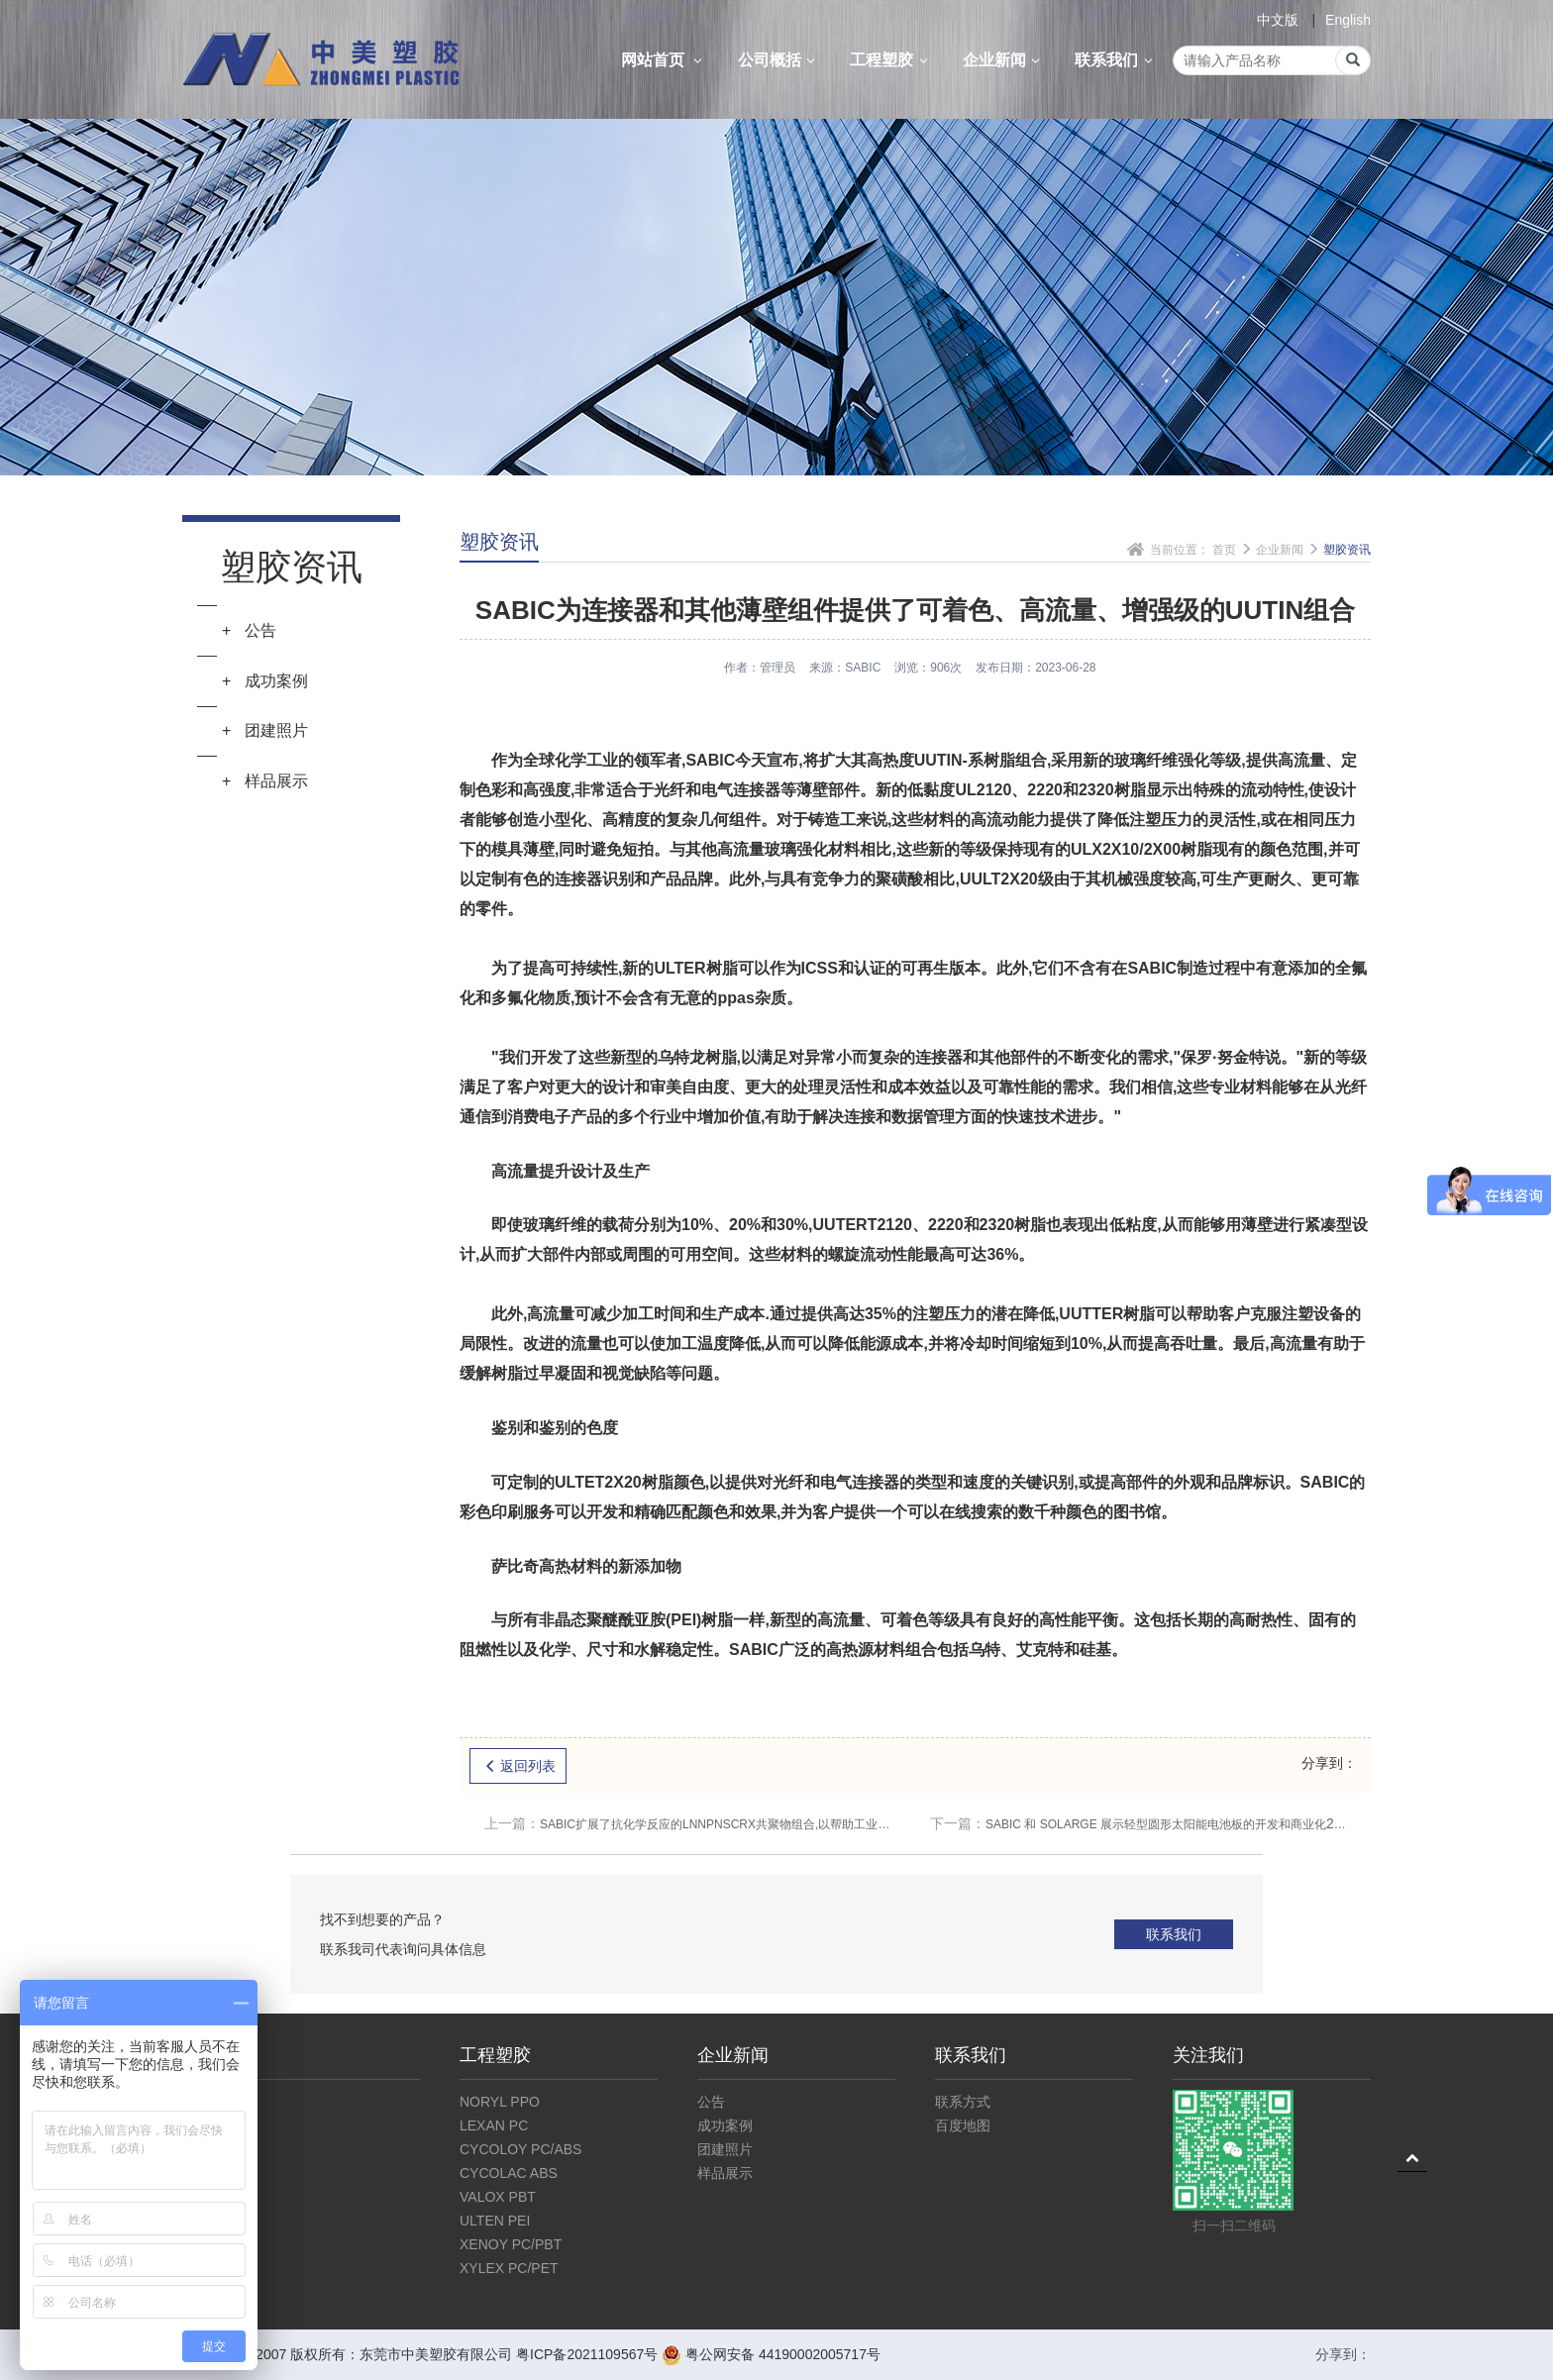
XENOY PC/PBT (511, 2244)
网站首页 (664, 60)
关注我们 (1208, 2055)
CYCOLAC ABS (509, 2173)
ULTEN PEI (495, 2220)
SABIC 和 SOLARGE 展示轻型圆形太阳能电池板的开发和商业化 (1138, 1823)
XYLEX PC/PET (509, 2268)
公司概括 (779, 60)
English (1348, 20)
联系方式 (962, 2102)
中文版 (1277, 20)
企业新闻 (1004, 60)
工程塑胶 (891, 60)
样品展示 (725, 2173)
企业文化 (210, 2125)
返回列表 (518, 1766)
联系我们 (1116, 60)
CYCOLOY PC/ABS (520, 2149)
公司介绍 (210, 2102)
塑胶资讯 (1347, 550)
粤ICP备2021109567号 (587, 2354)
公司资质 (210, 2149)
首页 (1224, 550)
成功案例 (725, 2125)
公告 (711, 2102)
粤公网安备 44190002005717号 (771, 2354)
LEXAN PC (494, 2125)
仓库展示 (210, 2173)
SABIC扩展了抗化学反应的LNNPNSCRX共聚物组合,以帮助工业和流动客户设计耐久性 (692, 1823)
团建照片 (725, 2149)
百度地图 (962, 2125)
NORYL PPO (500, 2102)
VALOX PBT (498, 2197)
